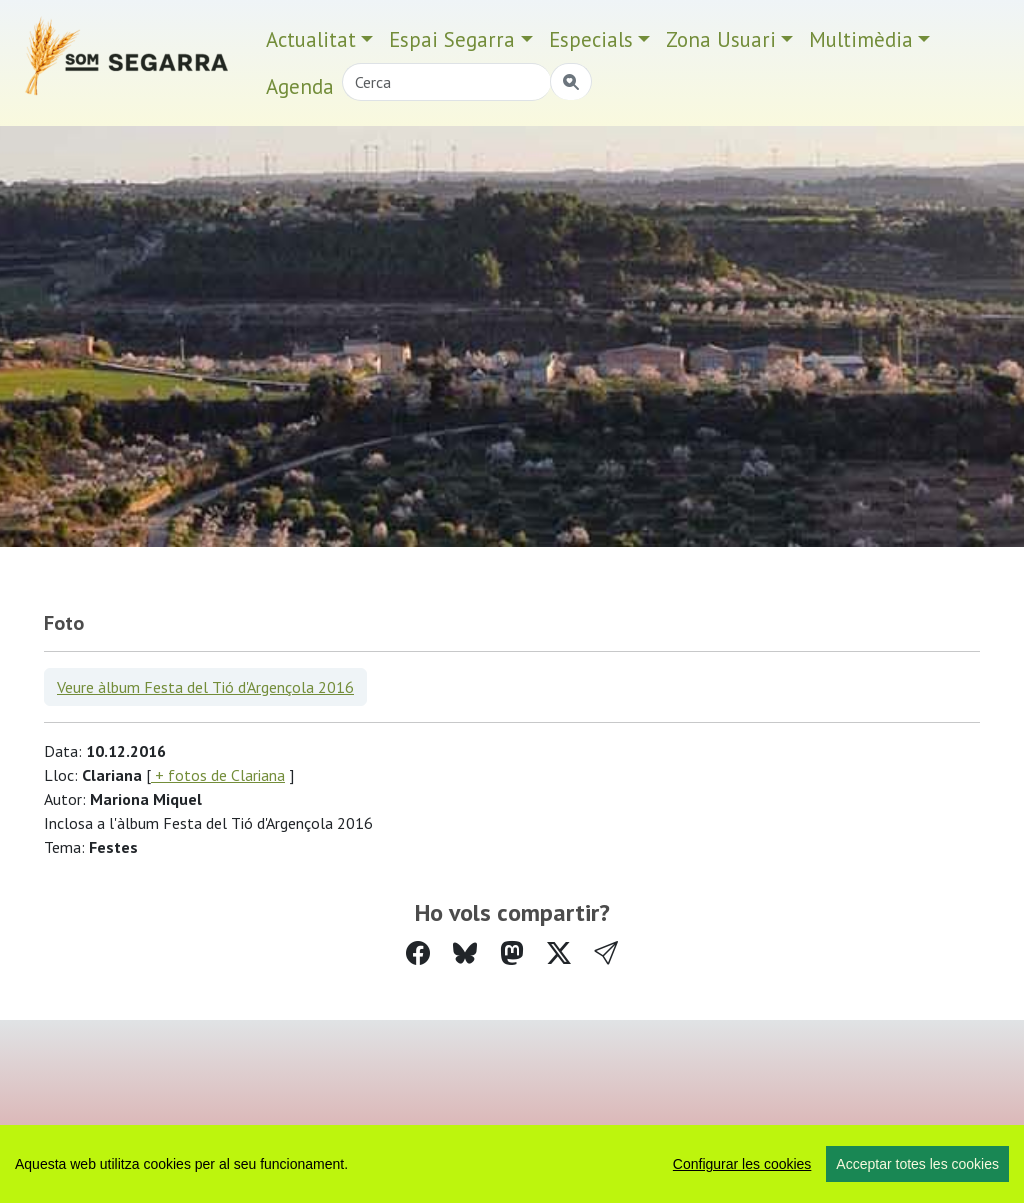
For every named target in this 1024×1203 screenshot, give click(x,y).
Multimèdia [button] (861, 39)
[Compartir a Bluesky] (465, 953)
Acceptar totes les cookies (917, 1164)
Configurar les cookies (742, 1164)
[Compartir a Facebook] (418, 953)
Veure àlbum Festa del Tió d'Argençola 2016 (205, 687)
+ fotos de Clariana (218, 775)
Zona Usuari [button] (721, 39)
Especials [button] (591, 39)
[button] (606, 953)
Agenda (300, 86)
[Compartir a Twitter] (559, 953)
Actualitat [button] (311, 39)
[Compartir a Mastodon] (512, 953)
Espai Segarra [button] (452, 39)
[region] (512, 1164)
